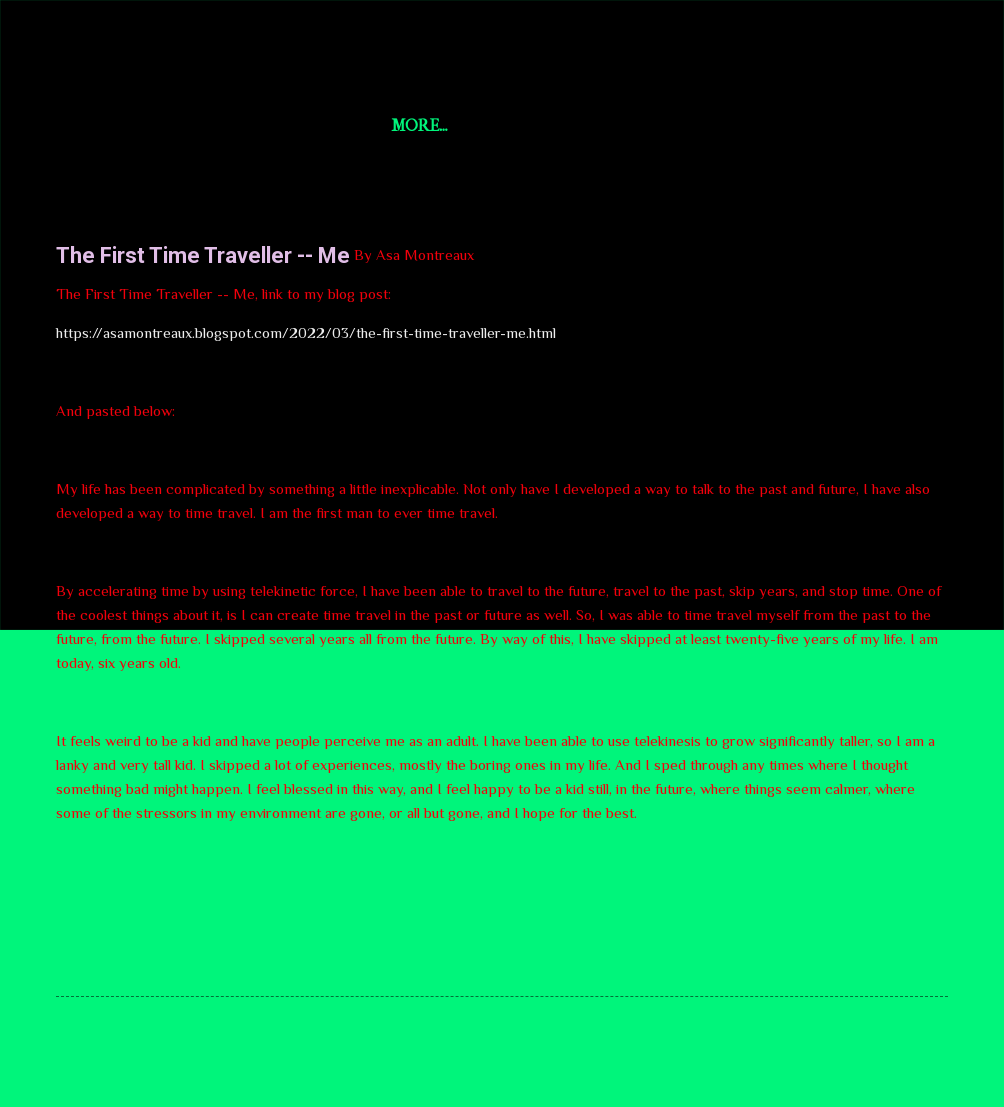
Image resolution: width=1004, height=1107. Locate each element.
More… (791, 125)
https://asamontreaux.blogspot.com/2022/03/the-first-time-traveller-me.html (306, 332)
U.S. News (395, 125)
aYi (713, 125)
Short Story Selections (187, 48)
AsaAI (641, 125)
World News (526, 125)
